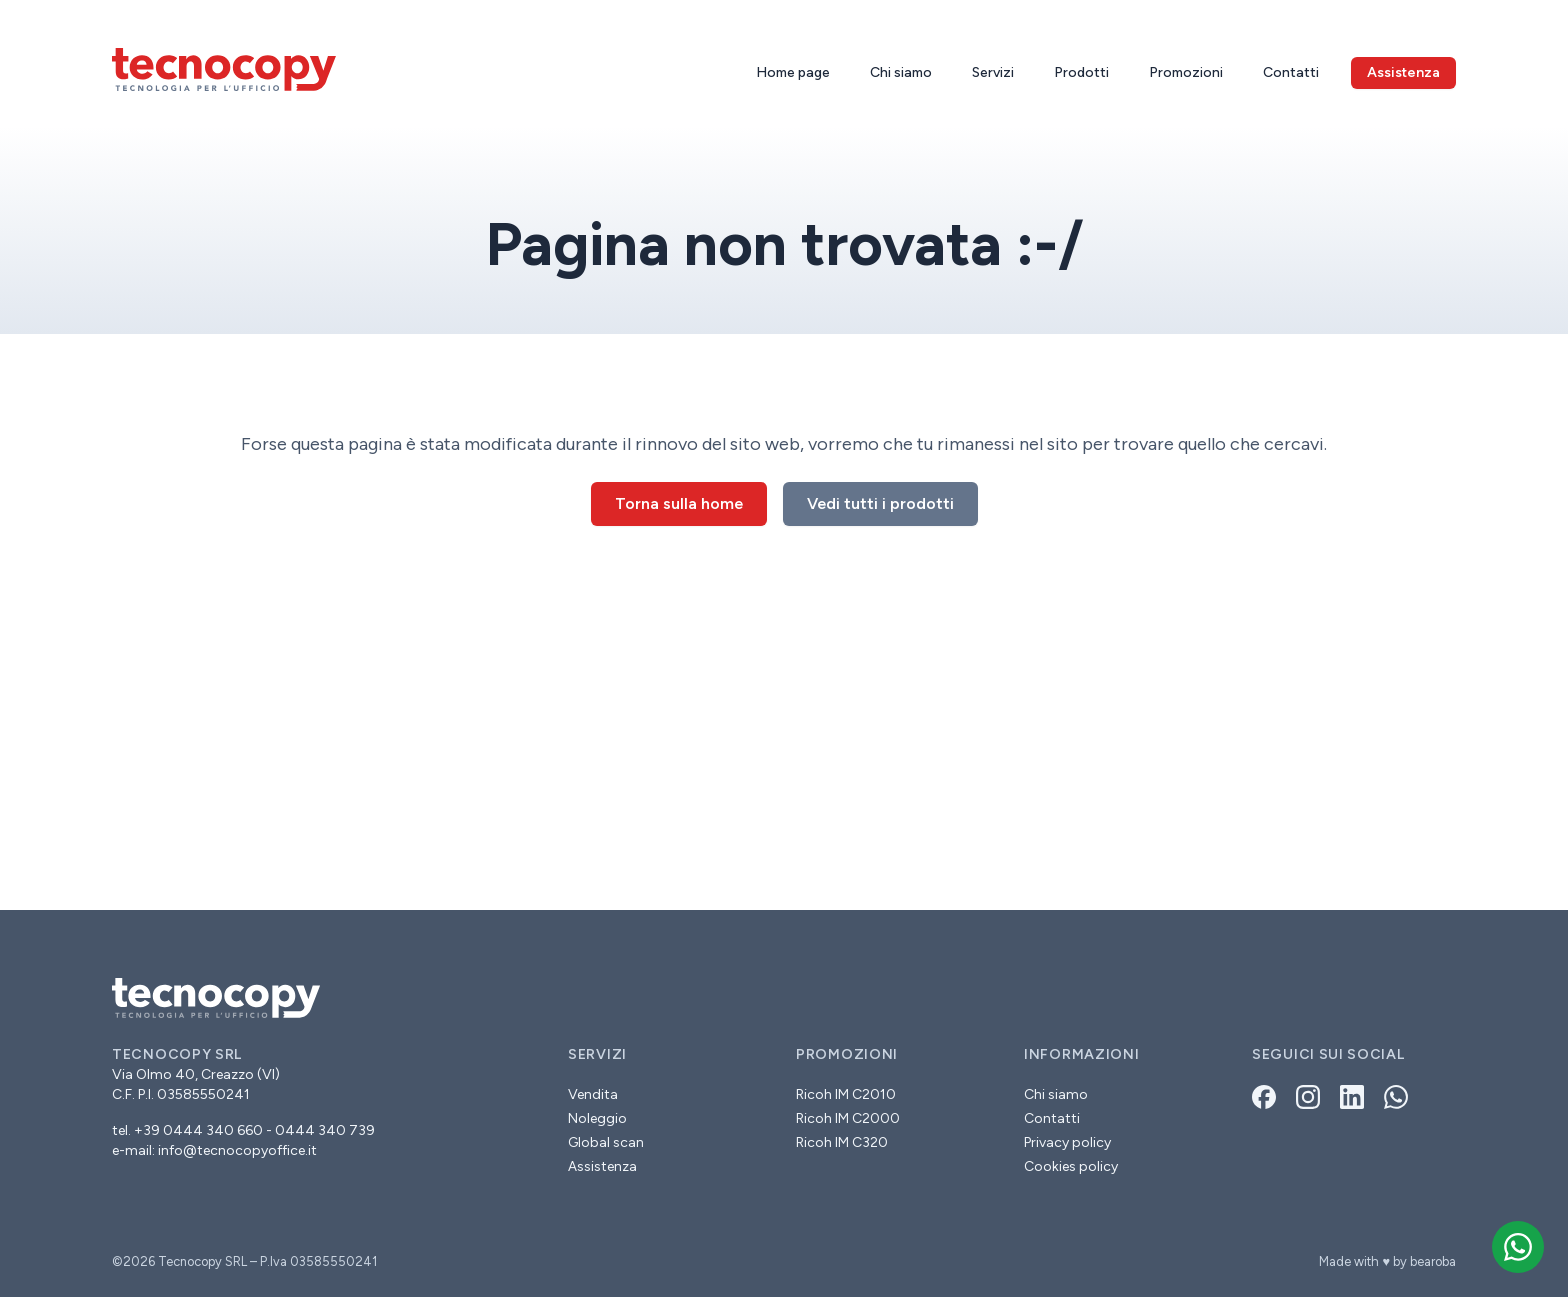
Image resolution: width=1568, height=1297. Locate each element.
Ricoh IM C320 (842, 1142)
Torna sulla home (679, 503)
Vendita (593, 1094)
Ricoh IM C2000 (848, 1118)
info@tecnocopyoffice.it (237, 1150)
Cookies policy (1071, 1166)
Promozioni (1186, 72)
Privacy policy (1067, 1142)
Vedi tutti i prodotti (880, 503)
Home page (793, 72)
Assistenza (602, 1166)
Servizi (993, 72)
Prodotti (1081, 72)
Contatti (1291, 72)
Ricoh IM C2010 (846, 1094)
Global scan (606, 1142)
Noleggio (597, 1118)
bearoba (1433, 1261)
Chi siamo (901, 72)
